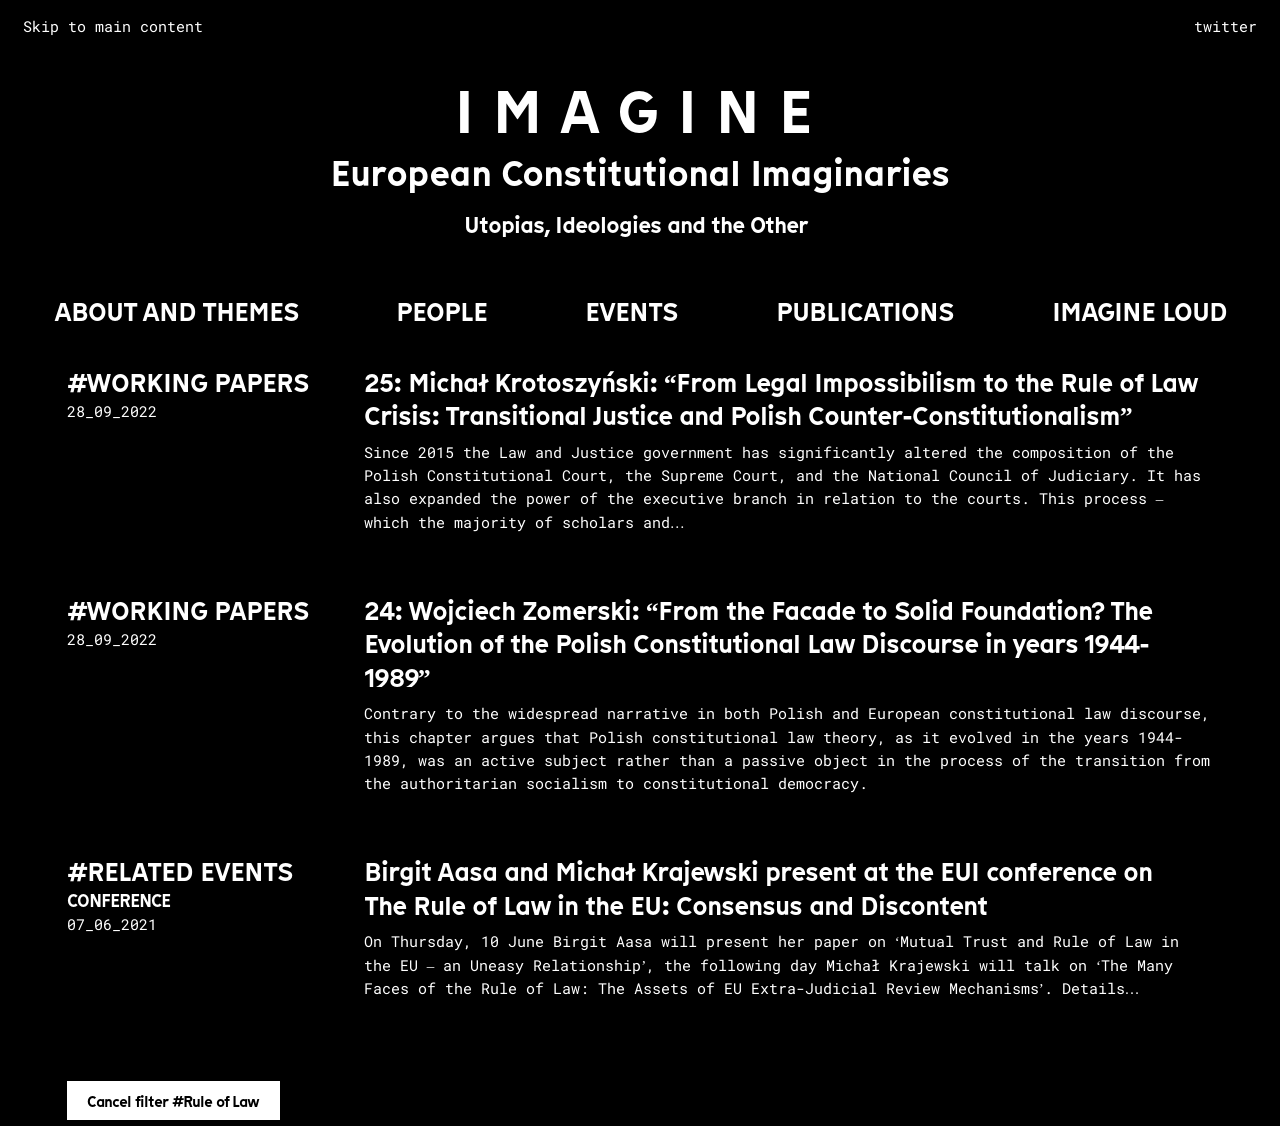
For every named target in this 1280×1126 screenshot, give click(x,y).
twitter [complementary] (1225, 26)
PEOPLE (441, 312)
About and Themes (176, 312)
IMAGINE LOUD (1139, 312)
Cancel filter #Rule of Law (173, 1102)
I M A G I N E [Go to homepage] (633, 113)
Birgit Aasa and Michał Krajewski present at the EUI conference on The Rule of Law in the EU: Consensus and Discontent (758, 889)
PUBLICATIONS (865, 312)
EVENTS (631, 312)
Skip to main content (113, 26)
